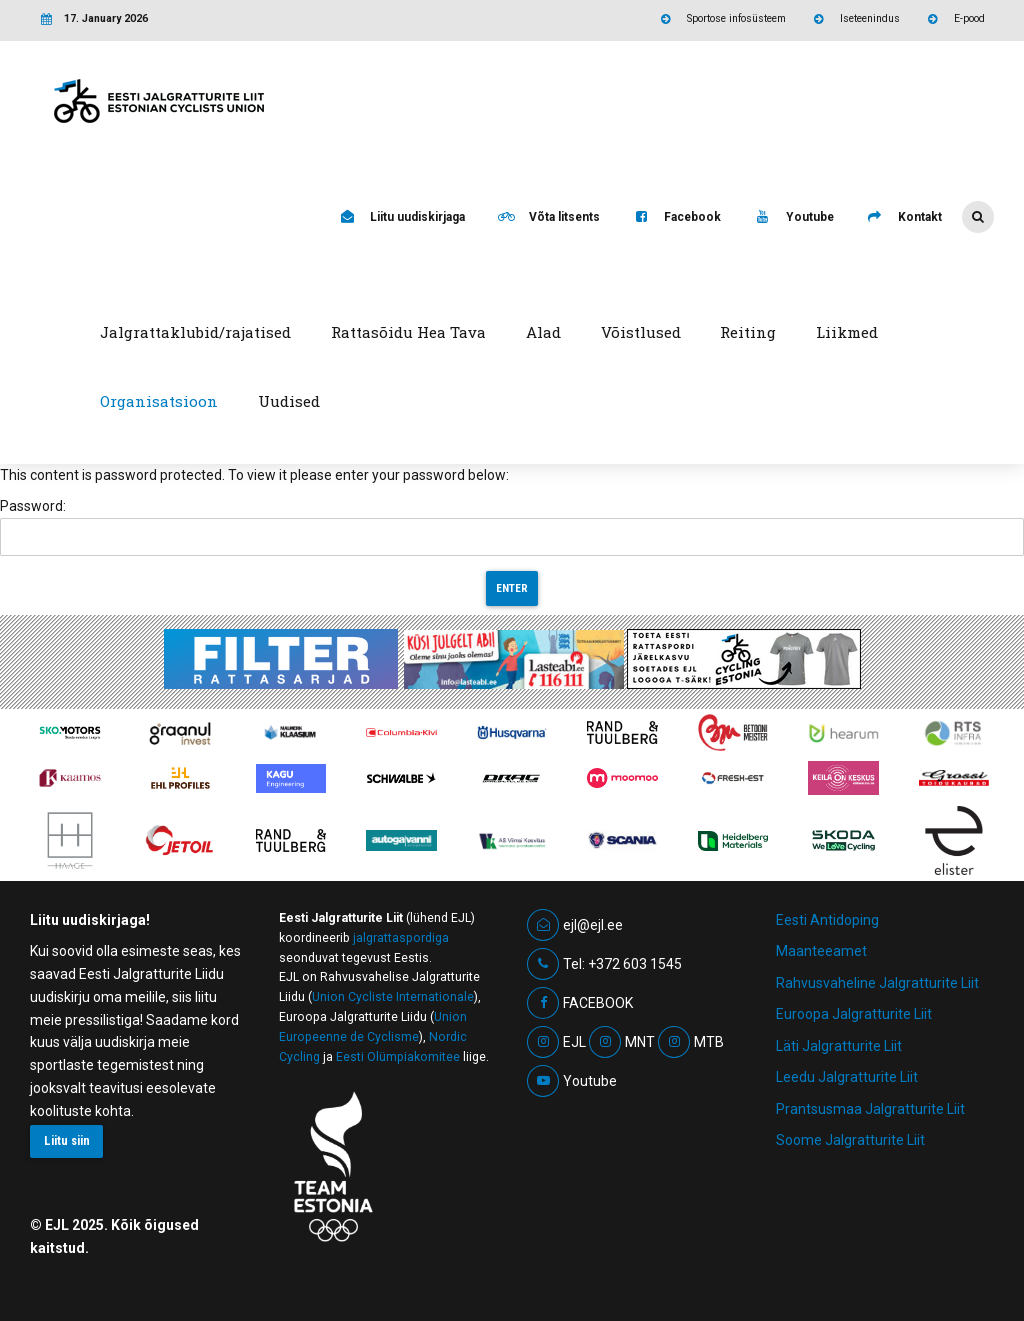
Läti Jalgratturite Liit (839, 1046)
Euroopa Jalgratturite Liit (854, 1014)
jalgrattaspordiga (401, 938)
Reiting (748, 332)
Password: (512, 527)
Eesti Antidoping (827, 920)
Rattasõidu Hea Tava (408, 332)
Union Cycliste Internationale (393, 997)
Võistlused (641, 332)
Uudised (289, 401)
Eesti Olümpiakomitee (398, 1057)
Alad (543, 332)
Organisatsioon (159, 401)
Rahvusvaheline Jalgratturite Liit (877, 983)
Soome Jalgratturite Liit (850, 1140)
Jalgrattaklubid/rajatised (195, 332)
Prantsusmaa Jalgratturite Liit (870, 1109)
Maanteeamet (821, 951)
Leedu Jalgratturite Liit (847, 1077)
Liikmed (847, 332)
